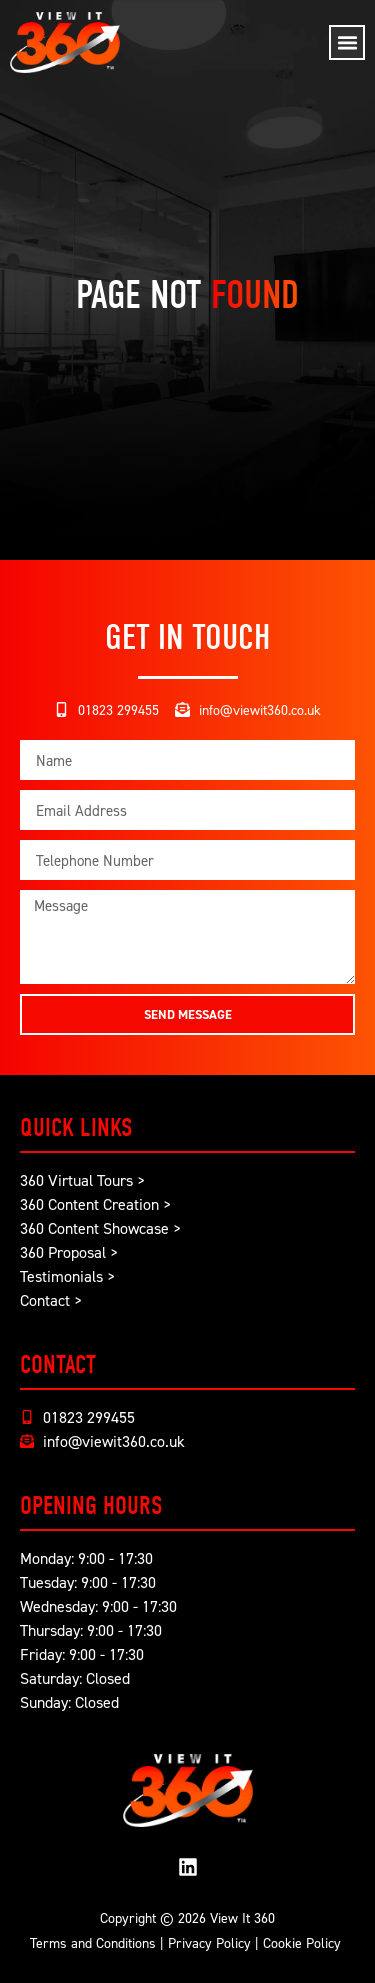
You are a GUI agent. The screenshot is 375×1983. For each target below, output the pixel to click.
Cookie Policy (302, 1942)
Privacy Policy (209, 1942)
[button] (347, 43)
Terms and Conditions (93, 1942)
